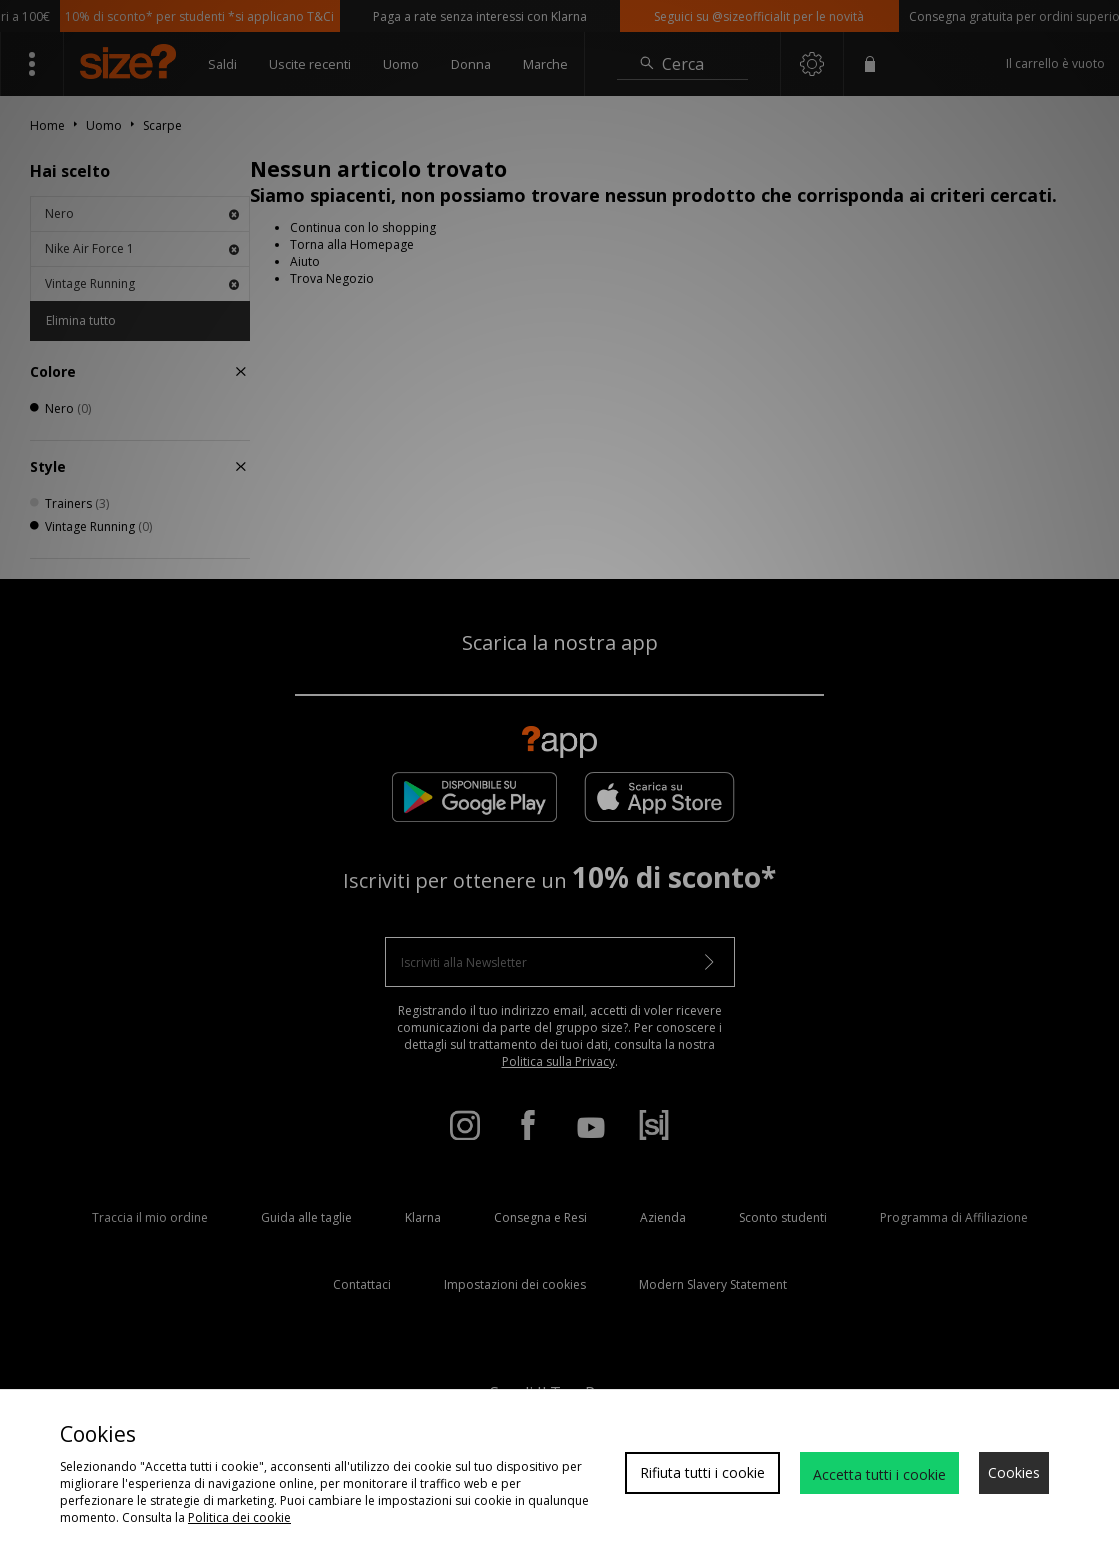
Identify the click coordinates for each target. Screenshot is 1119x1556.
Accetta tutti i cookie (879, 1474)
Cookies (1014, 1472)
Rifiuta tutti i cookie (702, 1472)
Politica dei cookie (239, 1517)
